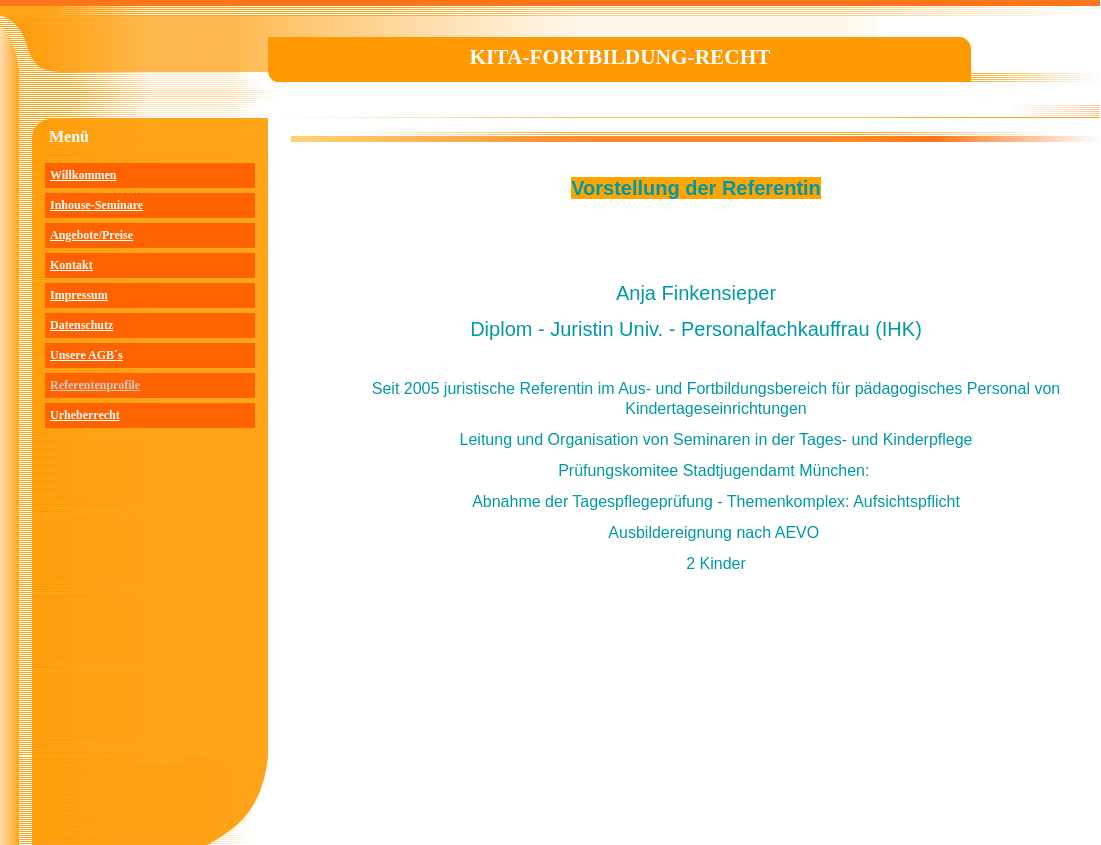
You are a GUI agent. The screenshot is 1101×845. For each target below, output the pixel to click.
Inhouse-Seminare (96, 205)
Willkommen (83, 175)
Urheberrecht (85, 415)
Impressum (79, 295)
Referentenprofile (95, 385)
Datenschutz (81, 325)
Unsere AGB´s (86, 355)
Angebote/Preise (91, 235)
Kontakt (71, 265)
